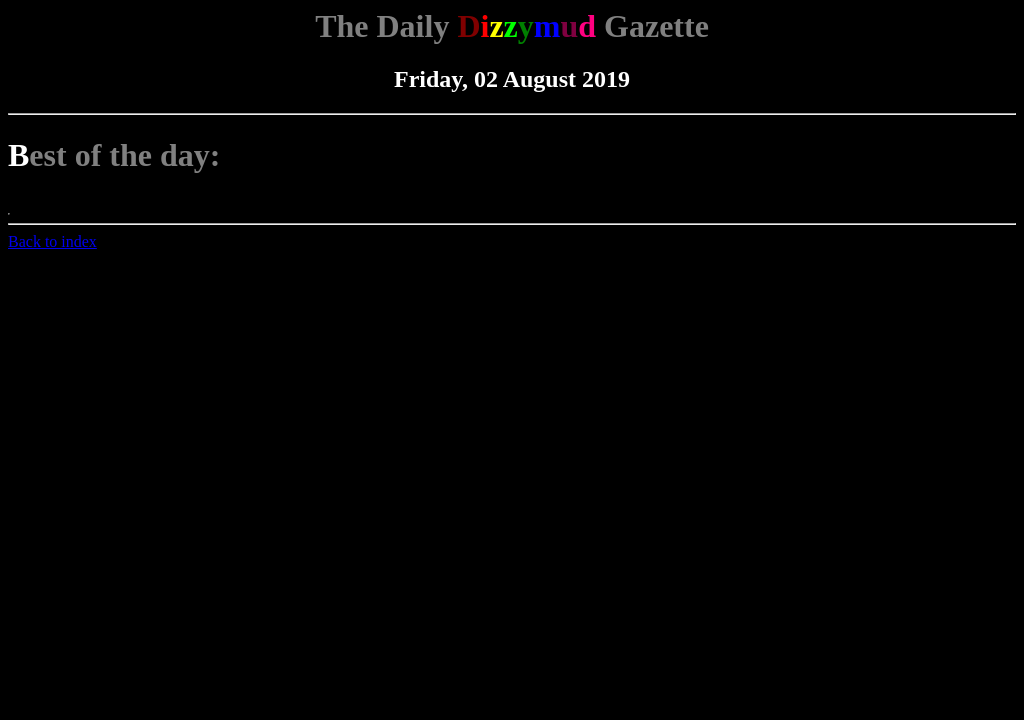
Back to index (52, 241)
